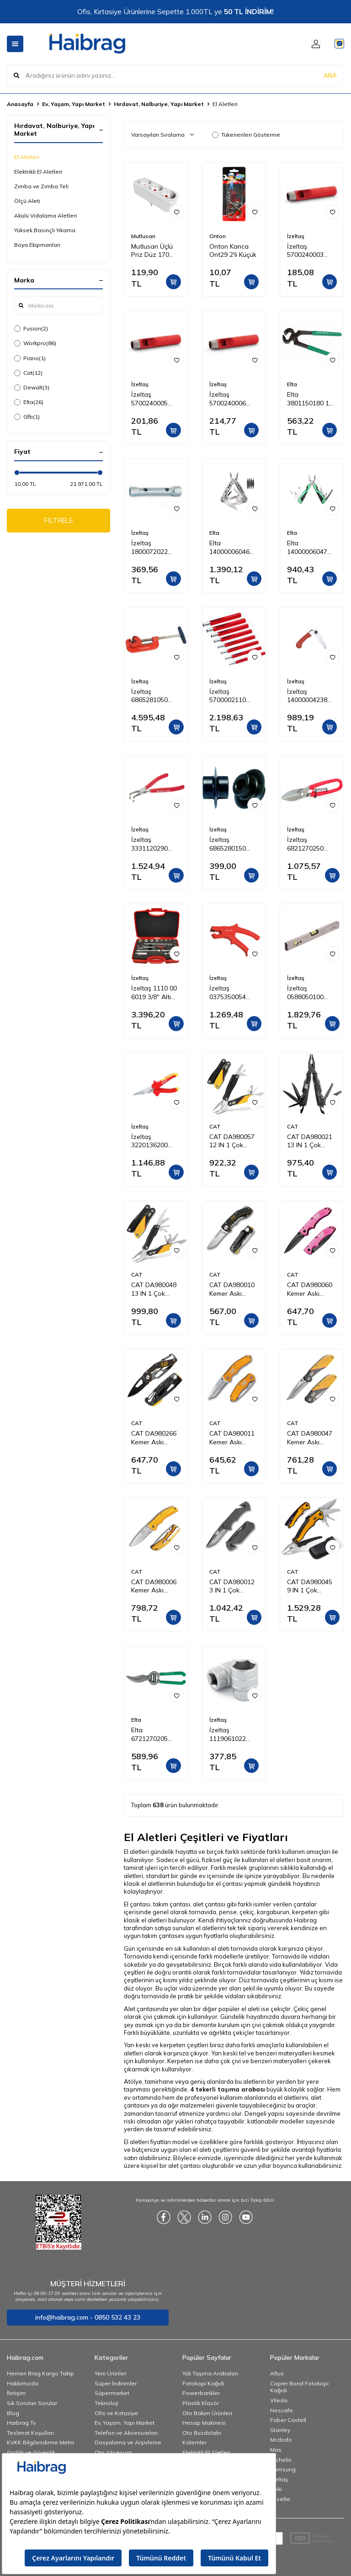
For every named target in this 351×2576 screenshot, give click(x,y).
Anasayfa (20, 104)
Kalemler (194, 2442)
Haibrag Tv (21, 2422)
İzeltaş (295, 236)
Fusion (31, 328)
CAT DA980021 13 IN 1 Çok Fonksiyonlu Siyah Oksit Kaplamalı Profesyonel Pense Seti (309, 1141)
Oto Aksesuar (113, 2452)
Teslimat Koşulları (30, 2432)
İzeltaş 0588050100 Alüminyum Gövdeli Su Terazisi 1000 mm (307, 992)
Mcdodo (281, 2439)
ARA (330, 75)
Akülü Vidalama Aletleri (45, 215)
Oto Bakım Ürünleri (207, 2413)
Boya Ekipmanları (37, 244)
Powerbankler (201, 2393)
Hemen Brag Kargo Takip (40, 2373)
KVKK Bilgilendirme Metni (40, 2442)
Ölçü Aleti (27, 200)
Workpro (35, 343)
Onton (217, 236)
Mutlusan (143, 236)
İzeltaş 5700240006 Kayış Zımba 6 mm (229, 399)
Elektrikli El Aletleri (38, 171)
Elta (28, 402)
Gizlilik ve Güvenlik (31, 2452)
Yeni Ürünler (110, 2373)
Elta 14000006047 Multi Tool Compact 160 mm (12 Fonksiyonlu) (307, 547)
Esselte (280, 2499)
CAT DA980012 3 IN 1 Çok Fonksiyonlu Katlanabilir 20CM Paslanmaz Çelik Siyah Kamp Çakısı (233, 1586)
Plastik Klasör (200, 2403)
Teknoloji (106, 2403)
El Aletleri (26, 157)
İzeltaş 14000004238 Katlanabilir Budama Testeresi (307, 696)
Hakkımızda (22, 2383)
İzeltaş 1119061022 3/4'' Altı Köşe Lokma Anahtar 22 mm (232, 1734)
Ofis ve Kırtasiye (116, 2413)
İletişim (16, 2393)
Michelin (281, 2459)
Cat (28, 373)
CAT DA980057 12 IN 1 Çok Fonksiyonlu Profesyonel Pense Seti (232, 1141)
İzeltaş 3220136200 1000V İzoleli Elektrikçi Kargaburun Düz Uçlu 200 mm (155, 1141)
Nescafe (281, 2410)
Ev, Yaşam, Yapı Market (73, 104)
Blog (13, 2413)
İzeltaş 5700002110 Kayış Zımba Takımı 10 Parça (233, 696)
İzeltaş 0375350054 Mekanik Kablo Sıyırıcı (230, 992)
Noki (276, 2489)
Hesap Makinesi (204, 2422)
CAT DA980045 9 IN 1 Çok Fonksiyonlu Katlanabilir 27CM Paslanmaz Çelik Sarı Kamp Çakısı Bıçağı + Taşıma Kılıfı (311, 1586)
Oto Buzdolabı (201, 2432)
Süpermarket (112, 2393)
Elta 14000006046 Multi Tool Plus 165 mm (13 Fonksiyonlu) (230, 547)
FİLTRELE (59, 521)
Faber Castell (288, 2419)
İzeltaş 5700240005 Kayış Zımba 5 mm (151, 399)
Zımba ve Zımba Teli (41, 186)
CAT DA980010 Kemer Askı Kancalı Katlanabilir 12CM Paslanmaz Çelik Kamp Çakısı (233, 1289)
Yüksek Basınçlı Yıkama (44, 230)
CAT (215, 1126)
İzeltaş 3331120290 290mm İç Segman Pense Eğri (153, 844)
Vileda (278, 2400)
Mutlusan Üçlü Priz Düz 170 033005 (152, 251)
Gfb (27, 416)
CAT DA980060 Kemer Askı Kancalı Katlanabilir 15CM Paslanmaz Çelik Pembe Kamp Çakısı (311, 1289)
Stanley (280, 2430)
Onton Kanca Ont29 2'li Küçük (232, 250)
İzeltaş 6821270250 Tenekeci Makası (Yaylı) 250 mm (311, 844)
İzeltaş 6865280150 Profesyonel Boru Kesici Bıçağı (227, 844)
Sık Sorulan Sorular (32, 2403)
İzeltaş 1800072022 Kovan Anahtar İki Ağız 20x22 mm (153, 547)
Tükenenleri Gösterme (246, 134)
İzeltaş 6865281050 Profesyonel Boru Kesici (149, 696)
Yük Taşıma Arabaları (210, 2373)
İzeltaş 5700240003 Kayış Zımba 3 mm (307, 251)
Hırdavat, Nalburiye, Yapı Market (159, 104)
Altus (277, 2373)
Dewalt (31, 387)
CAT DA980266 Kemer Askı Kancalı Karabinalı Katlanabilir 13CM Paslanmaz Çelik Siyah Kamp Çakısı (155, 1438)
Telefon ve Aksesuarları (126, 2432)
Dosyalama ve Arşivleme (128, 2442)
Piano (30, 358)
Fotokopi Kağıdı (203, 2383)
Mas (276, 2449)
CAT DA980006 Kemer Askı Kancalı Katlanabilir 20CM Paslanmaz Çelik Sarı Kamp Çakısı (156, 1586)
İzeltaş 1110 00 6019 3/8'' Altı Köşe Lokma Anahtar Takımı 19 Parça (154, 992)
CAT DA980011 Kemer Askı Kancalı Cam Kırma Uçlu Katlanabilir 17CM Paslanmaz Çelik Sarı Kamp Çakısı (234, 1438)
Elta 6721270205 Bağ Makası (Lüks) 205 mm (152, 1734)
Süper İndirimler (116, 2383)
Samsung (283, 2469)
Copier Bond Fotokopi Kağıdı (299, 2387)
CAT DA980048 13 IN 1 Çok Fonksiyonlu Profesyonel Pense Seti (153, 1289)
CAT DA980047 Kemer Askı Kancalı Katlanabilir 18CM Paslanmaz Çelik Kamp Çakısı (311, 1438)
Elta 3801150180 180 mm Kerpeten (311, 399)
